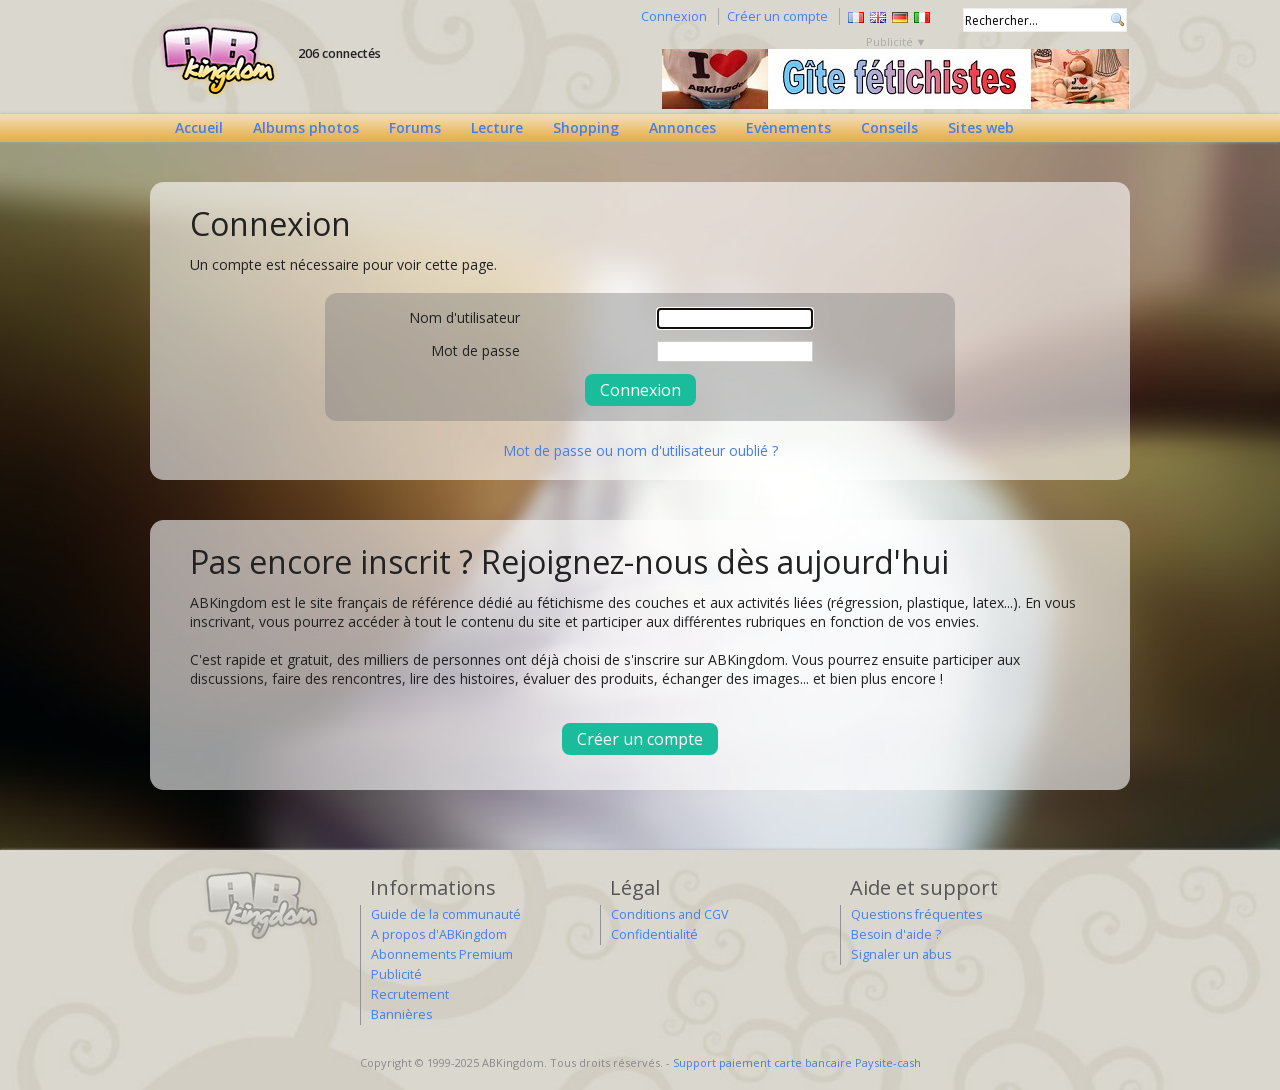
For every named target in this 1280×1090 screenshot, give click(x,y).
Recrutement (410, 994)
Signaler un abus (901, 954)
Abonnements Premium (442, 954)
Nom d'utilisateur (464, 317)
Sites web (981, 127)
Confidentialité (654, 934)
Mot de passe (475, 350)
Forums (415, 127)
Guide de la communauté (446, 914)
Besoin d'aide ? (896, 934)
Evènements (788, 127)
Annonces (682, 127)
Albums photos (306, 127)
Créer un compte (777, 16)
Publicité (396, 974)
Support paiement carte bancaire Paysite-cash (797, 1062)
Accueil (199, 127)
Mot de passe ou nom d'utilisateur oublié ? (640, 450)
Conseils (889, 127)
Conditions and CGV (669, 914)
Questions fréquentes (916, 914)
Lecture (497, 127)
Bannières (401, 1014)
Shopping (586, 127)
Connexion (674, 16)
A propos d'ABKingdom (439, 934)
